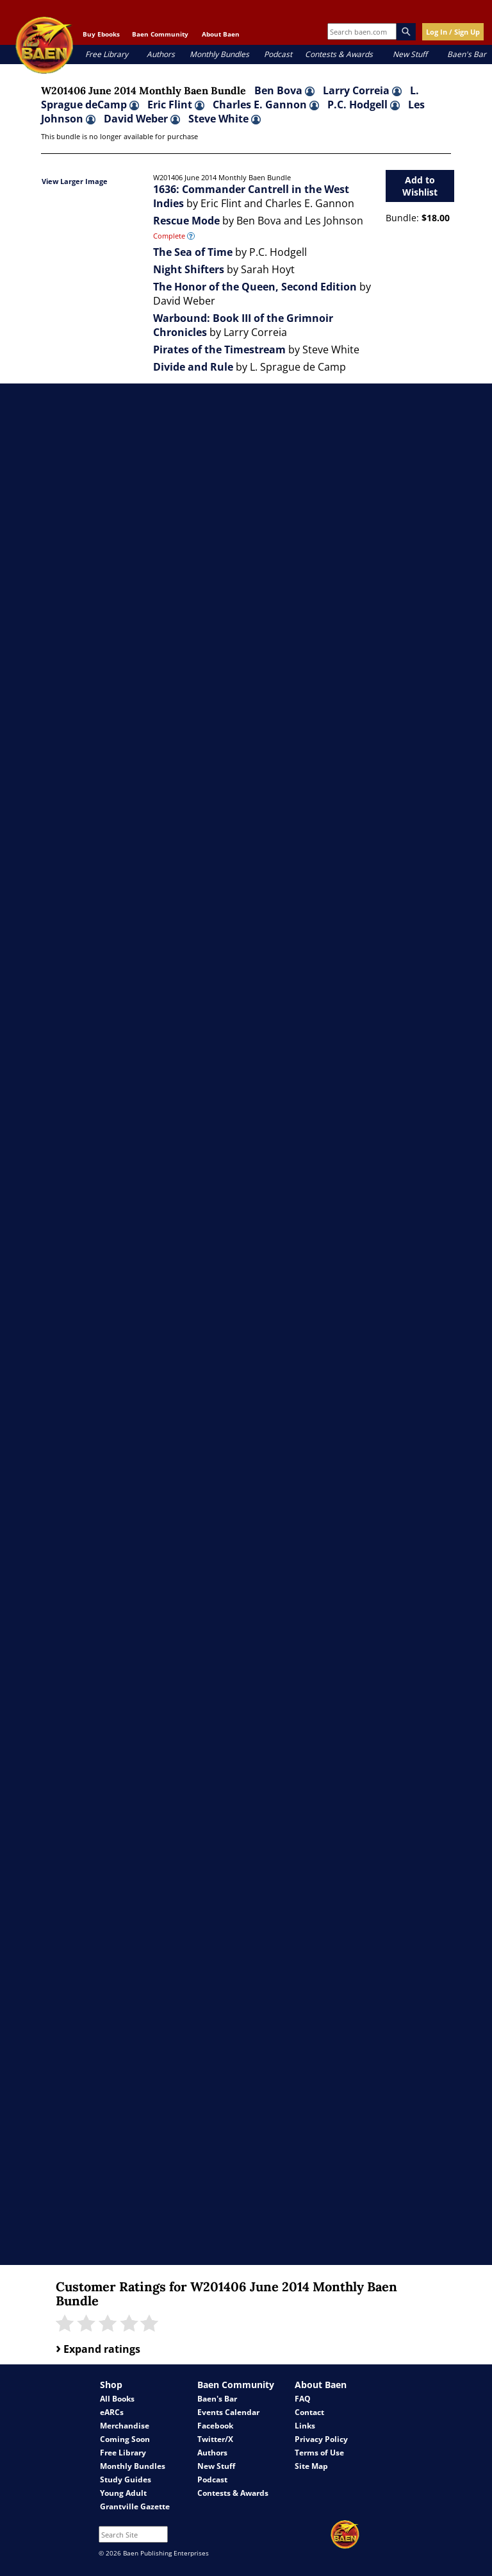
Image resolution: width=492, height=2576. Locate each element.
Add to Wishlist (420, 186)
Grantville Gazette (135, 2506)
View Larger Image (75, 181)
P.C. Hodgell (363, 104)
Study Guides (125, 2479)
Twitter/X (215, 2439)
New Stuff (410, 54)
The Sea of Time (193, 252)
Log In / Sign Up (453, 32)
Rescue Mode (186, 221)
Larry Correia (362, 90)
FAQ (303, 2398)
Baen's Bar (466, 54)
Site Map (311, 2466)
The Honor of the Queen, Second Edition (255, 287)
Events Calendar (228, 2412)
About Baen (221, 33)
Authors (161, 54)
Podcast (278, 54)
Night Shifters (188, 269)
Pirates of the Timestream (219, 349)
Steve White (224, 119)
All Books (117, 2398)
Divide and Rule (193, 367)
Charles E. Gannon (266, 104)
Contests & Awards (339, 54)
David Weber (142, 119)
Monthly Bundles (219, 54)
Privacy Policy (321, 2439)
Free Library (106, 54)
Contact (309, 2412)
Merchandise (124, 2425)
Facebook (215, 2425)
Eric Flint (175, 104)
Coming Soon (125, 2439)
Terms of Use (319, 2452)
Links (305, 2425)
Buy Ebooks (101, 33)
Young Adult (123, 2493)
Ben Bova (284, 90)
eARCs (112, 2412)
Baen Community (160, 33)
